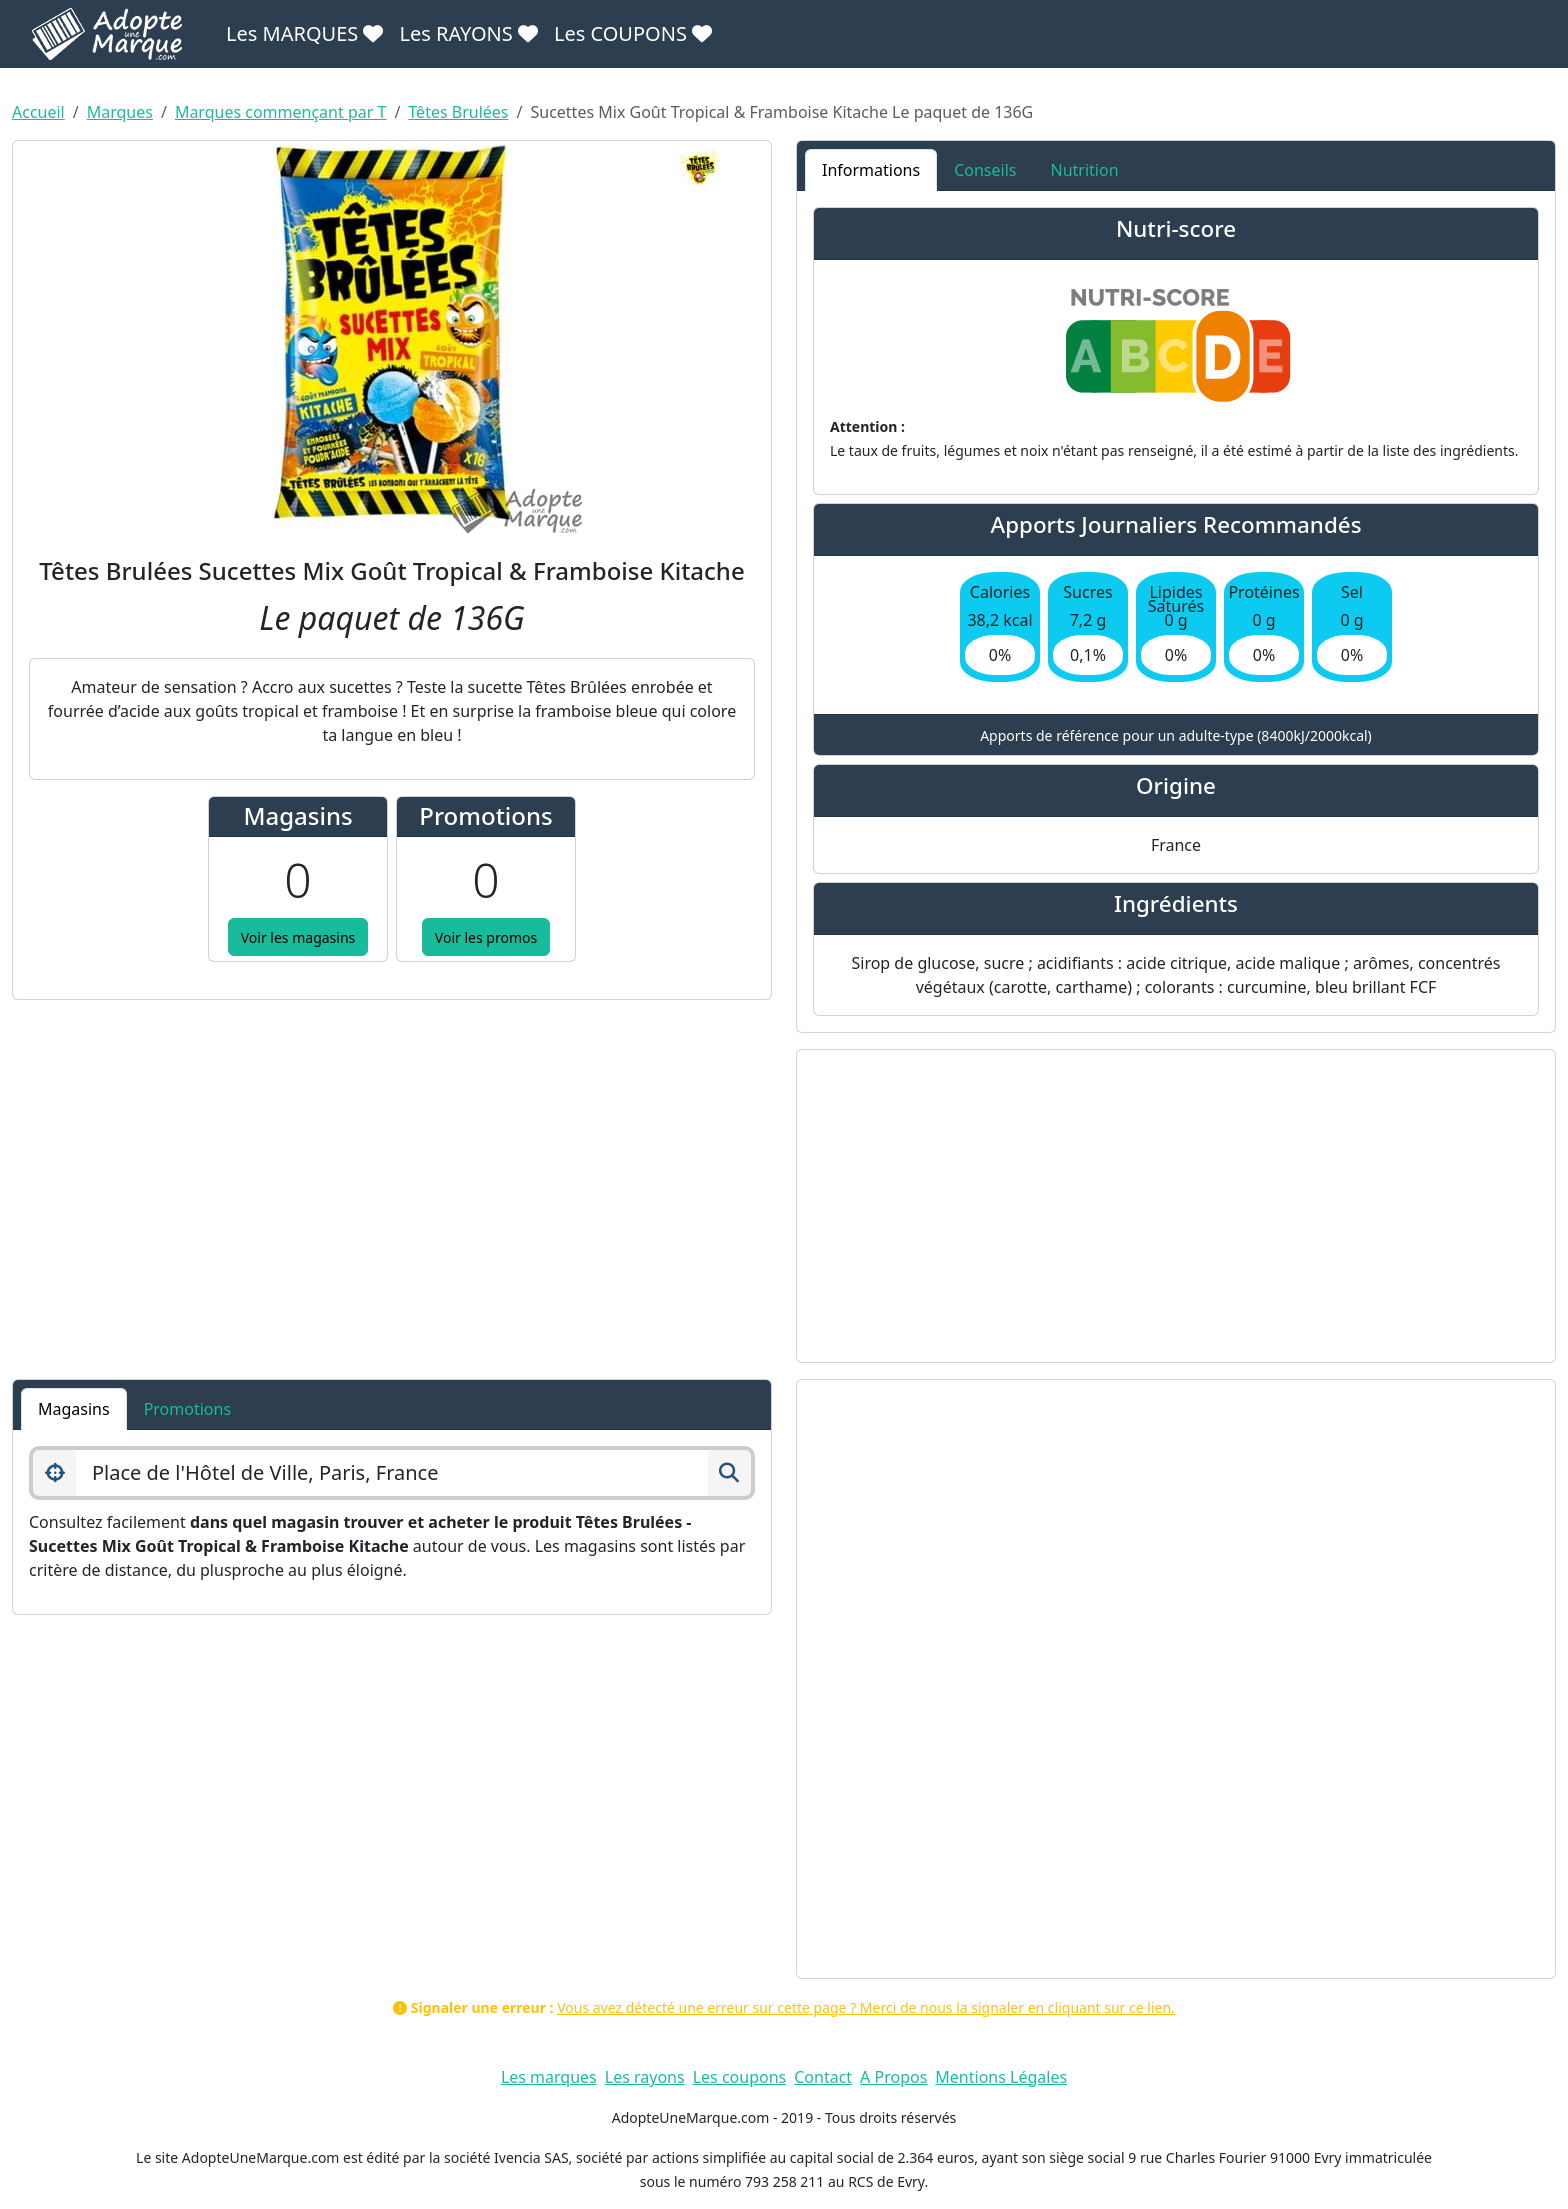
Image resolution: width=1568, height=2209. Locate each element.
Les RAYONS (468, 33)
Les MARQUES (304, 33)
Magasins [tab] (74, 1409)
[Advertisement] (1176, 1206)
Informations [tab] (871, 170)
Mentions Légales (1001, 2077)
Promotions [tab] (187, 1409)
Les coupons (740, 2077)
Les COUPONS (633, 33)
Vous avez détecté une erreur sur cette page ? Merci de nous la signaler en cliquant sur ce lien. (866, 2007)
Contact (823, 2077)
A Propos (893, 2077)
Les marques (549, 2077)
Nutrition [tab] (1084, 170)
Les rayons (645, 2077)
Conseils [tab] (985, 170)
